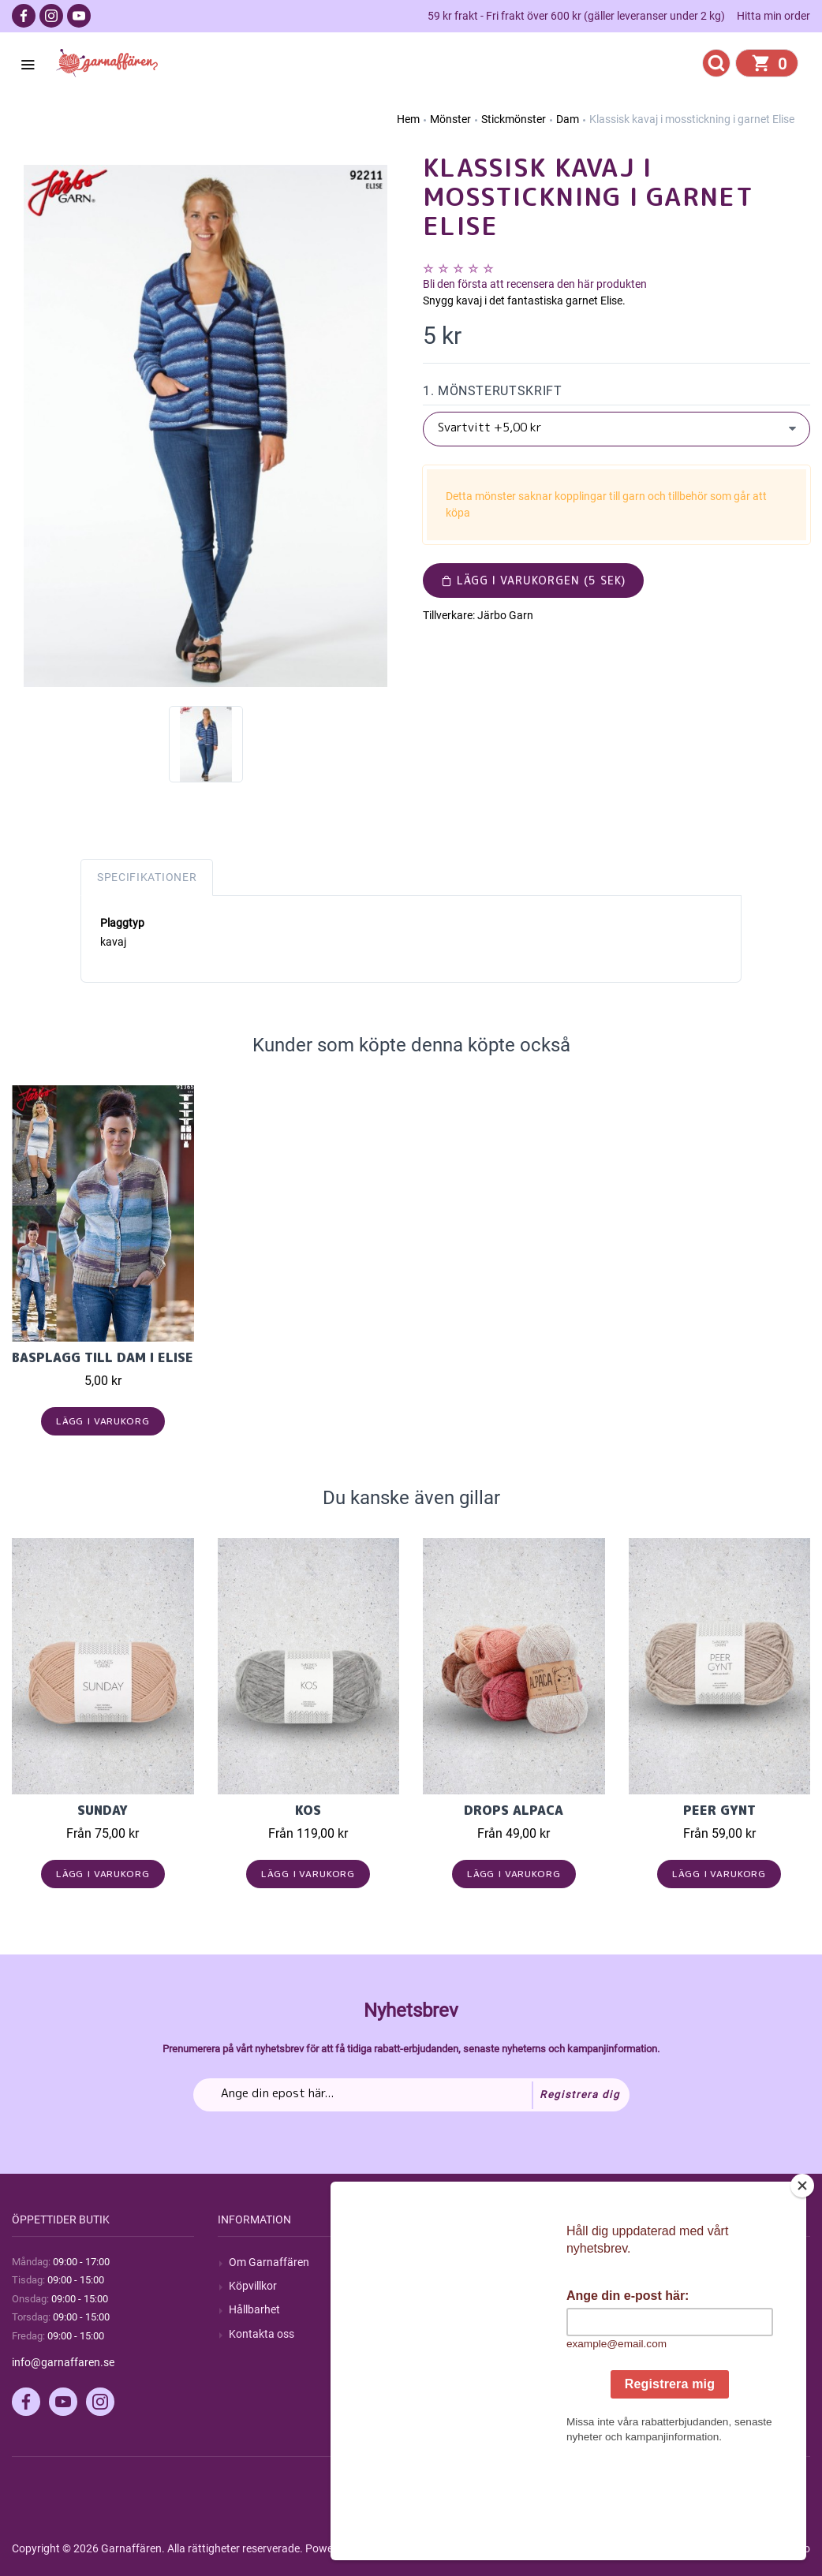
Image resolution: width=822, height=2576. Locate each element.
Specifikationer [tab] (147, 877)
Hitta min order (773, 15)
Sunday (102, 1810)
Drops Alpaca (513, 1810)
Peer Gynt (719, 1810)
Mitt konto (665, 2262)
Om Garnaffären (269, 2262)
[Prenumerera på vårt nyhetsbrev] (411, 2095)
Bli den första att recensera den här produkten (535, 284)
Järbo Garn (505, 615)
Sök (443, 2262)
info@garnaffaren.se (63, 2362)
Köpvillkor (253, 2285)
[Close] (805, 2284)
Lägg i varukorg (103, 1421)
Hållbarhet (254, 2309)
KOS (308, 1810)
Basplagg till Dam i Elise (102, 1357)
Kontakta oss (261, 2334)
